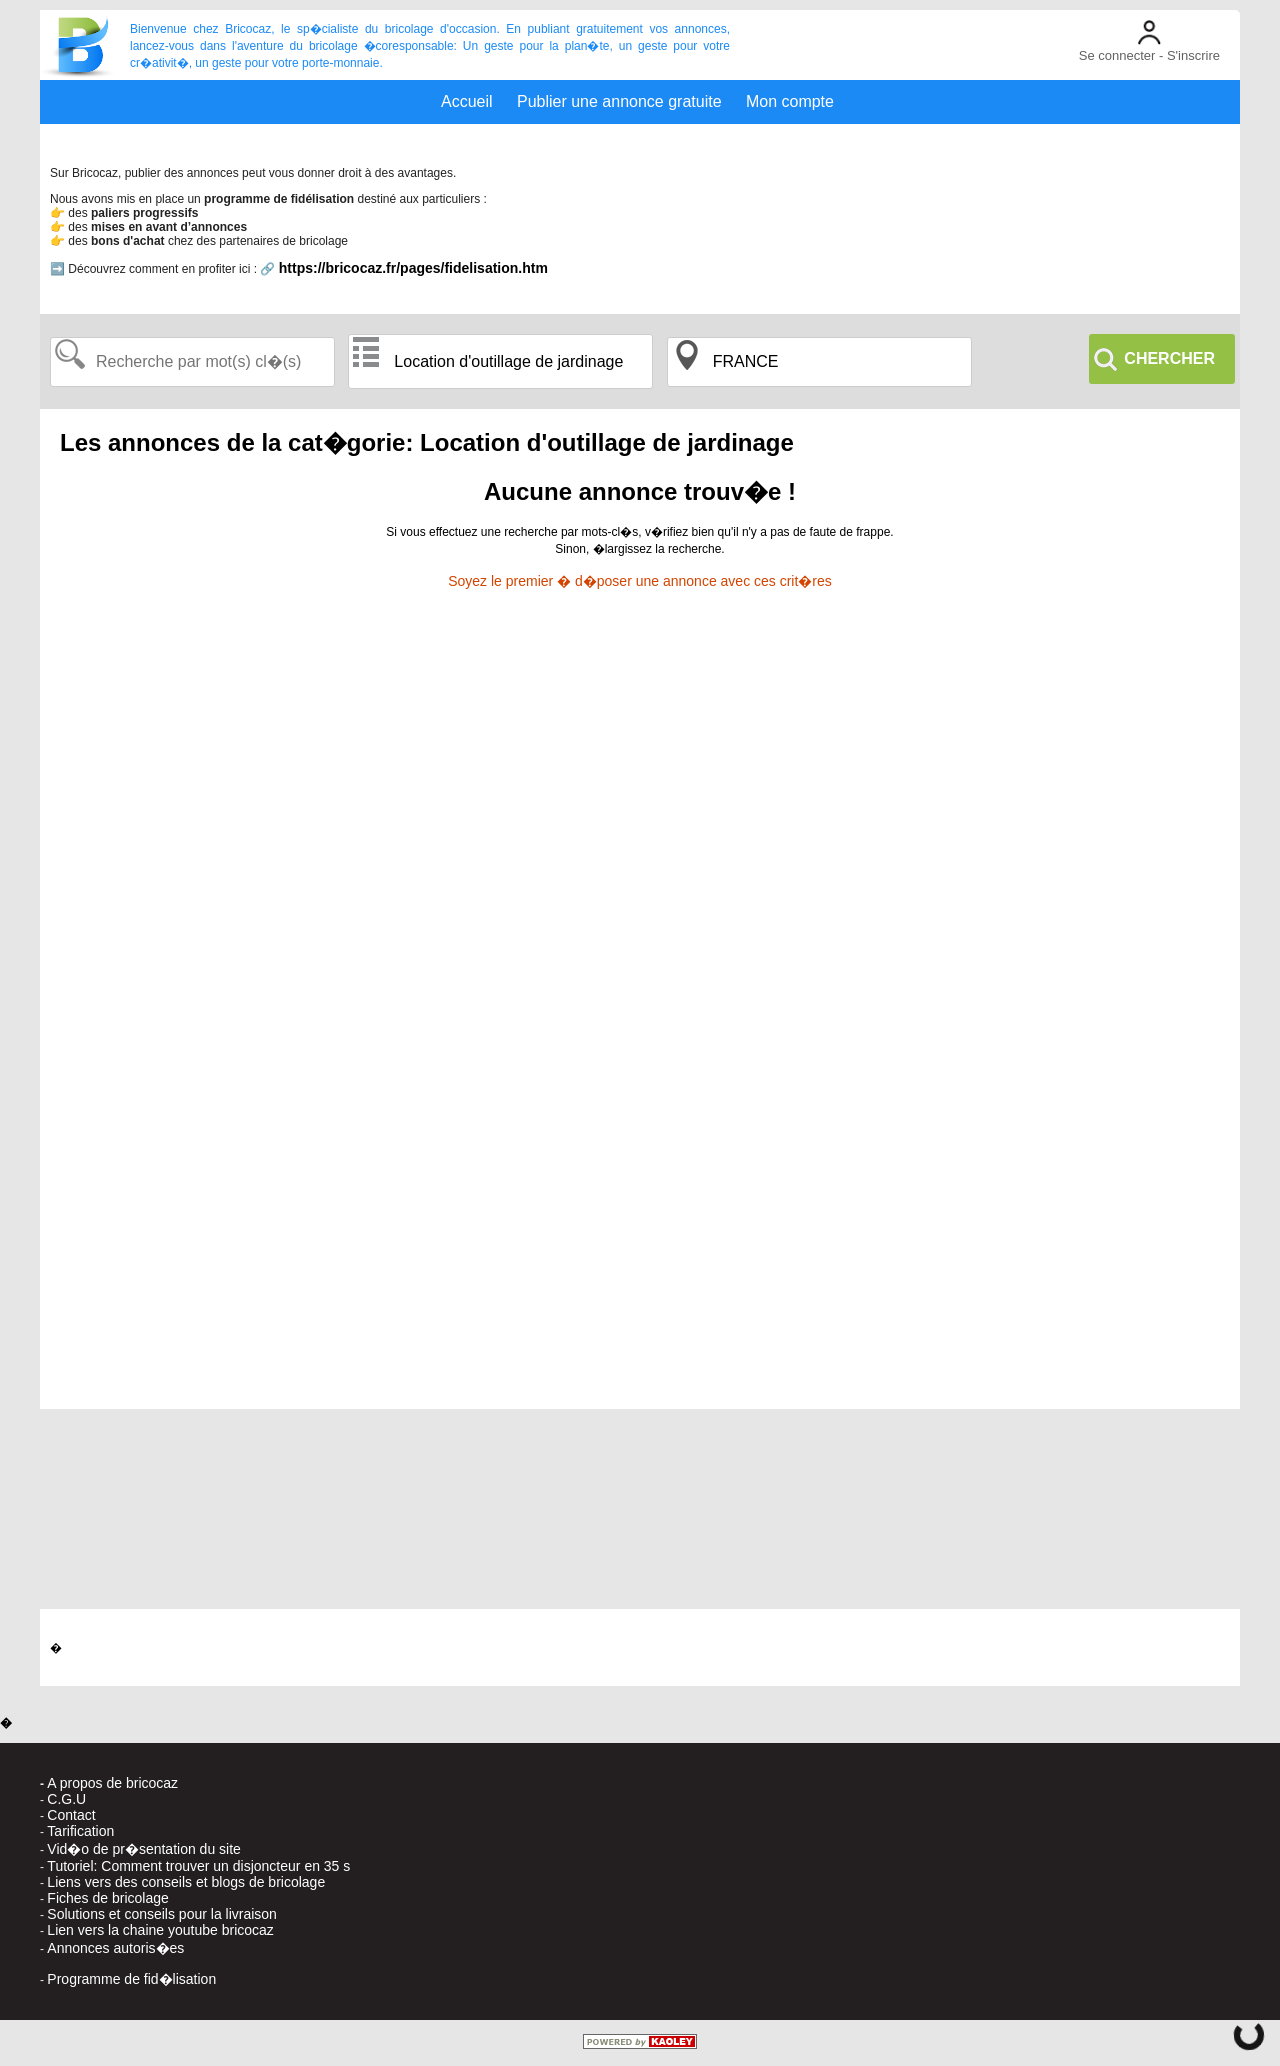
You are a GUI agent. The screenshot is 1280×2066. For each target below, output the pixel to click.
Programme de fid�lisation (131, 1979)
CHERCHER (1169, 358)
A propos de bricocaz (112, 1783)
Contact (71, 1815)
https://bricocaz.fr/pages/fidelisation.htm (413, 268)
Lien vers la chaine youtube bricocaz (160, 1930)
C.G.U (66, 1799)
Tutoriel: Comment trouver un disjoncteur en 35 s (198, 1866)
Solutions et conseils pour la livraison (162, 1914)
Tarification (80, 1831)
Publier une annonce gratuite (619, 101)
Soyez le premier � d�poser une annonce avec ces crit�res (640, 581)
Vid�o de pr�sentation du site (144, 1849)
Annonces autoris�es (115, 1948)
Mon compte (790, 101)
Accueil (467, 101)
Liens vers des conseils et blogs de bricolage (186, 1882)
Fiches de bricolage (107, 1898)
